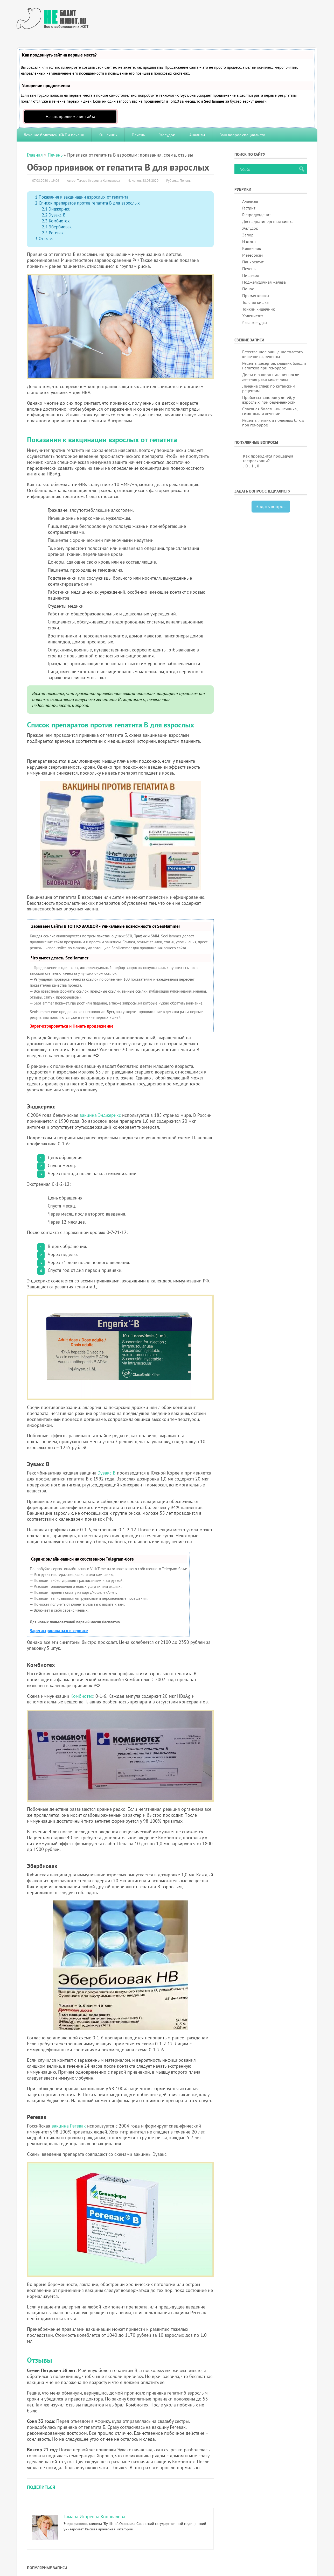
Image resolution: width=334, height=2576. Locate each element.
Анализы (197, 134)
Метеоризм (252, 255)
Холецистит (252, 315)
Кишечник (108, 134)
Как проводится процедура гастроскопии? (268, 458)
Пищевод (250, 275)
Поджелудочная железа (264, 282)
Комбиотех (56, 221)
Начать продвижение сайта (70, 116)
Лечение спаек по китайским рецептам (268, 388)
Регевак (53, 233)
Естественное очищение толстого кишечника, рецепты (272, 354)
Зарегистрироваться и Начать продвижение (72, 1026)
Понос (248, 288)
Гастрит (248, 207)
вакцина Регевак (69, 2126)
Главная (35, 155)
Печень (138, 134)
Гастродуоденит (256, 214)
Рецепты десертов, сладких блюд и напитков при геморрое (274, 365)
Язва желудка (254, 322)
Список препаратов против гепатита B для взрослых (87, 203)
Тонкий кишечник (258, 309)
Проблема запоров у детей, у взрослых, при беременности (269, 400)
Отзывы (44, 238)
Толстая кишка (255, 302)
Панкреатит (252, 261)
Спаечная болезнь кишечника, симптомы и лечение (269, 411)
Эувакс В (54, 215)
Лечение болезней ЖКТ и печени (54, 134)
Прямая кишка (255, 295)
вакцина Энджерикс (100, 1115)
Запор (248, 234)
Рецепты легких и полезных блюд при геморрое (273, 422)
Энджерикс (56, 209)
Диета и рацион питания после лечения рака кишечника (270, 377)
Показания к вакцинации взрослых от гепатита (81, 197)
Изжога (249, 241)
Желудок (167, 134)
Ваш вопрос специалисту (242, 134)
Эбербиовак (57, 227)
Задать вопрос (271, 506)
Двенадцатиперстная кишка (268, 221)
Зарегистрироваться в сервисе (59, 1630)
